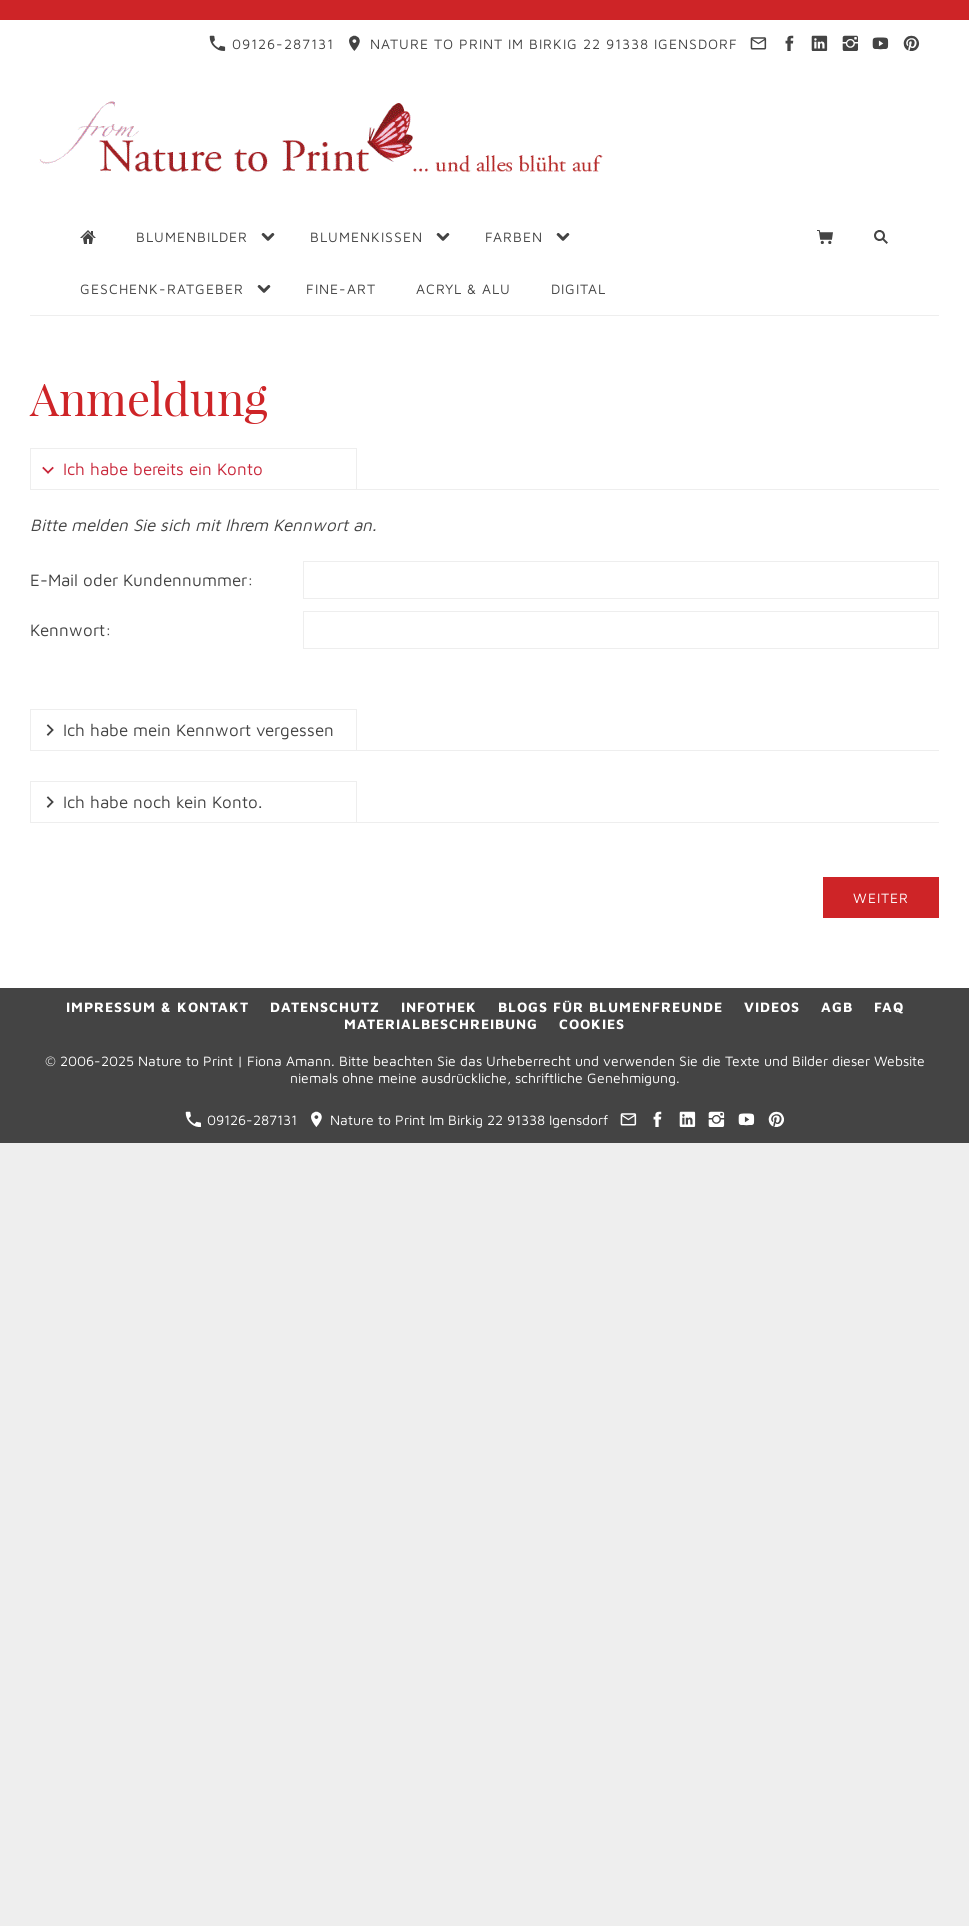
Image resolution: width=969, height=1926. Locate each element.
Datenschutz (325, 1006)
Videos (772, 1006)
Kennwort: (71, 630)
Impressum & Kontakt (157, 1006)
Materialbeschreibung (441, 1023)
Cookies (592, 1023)
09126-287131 (271, 43)
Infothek (439, 1006)
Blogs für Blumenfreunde (610, 1006)
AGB (837, 1006)
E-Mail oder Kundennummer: (142, 580)
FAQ (889, 1006)
